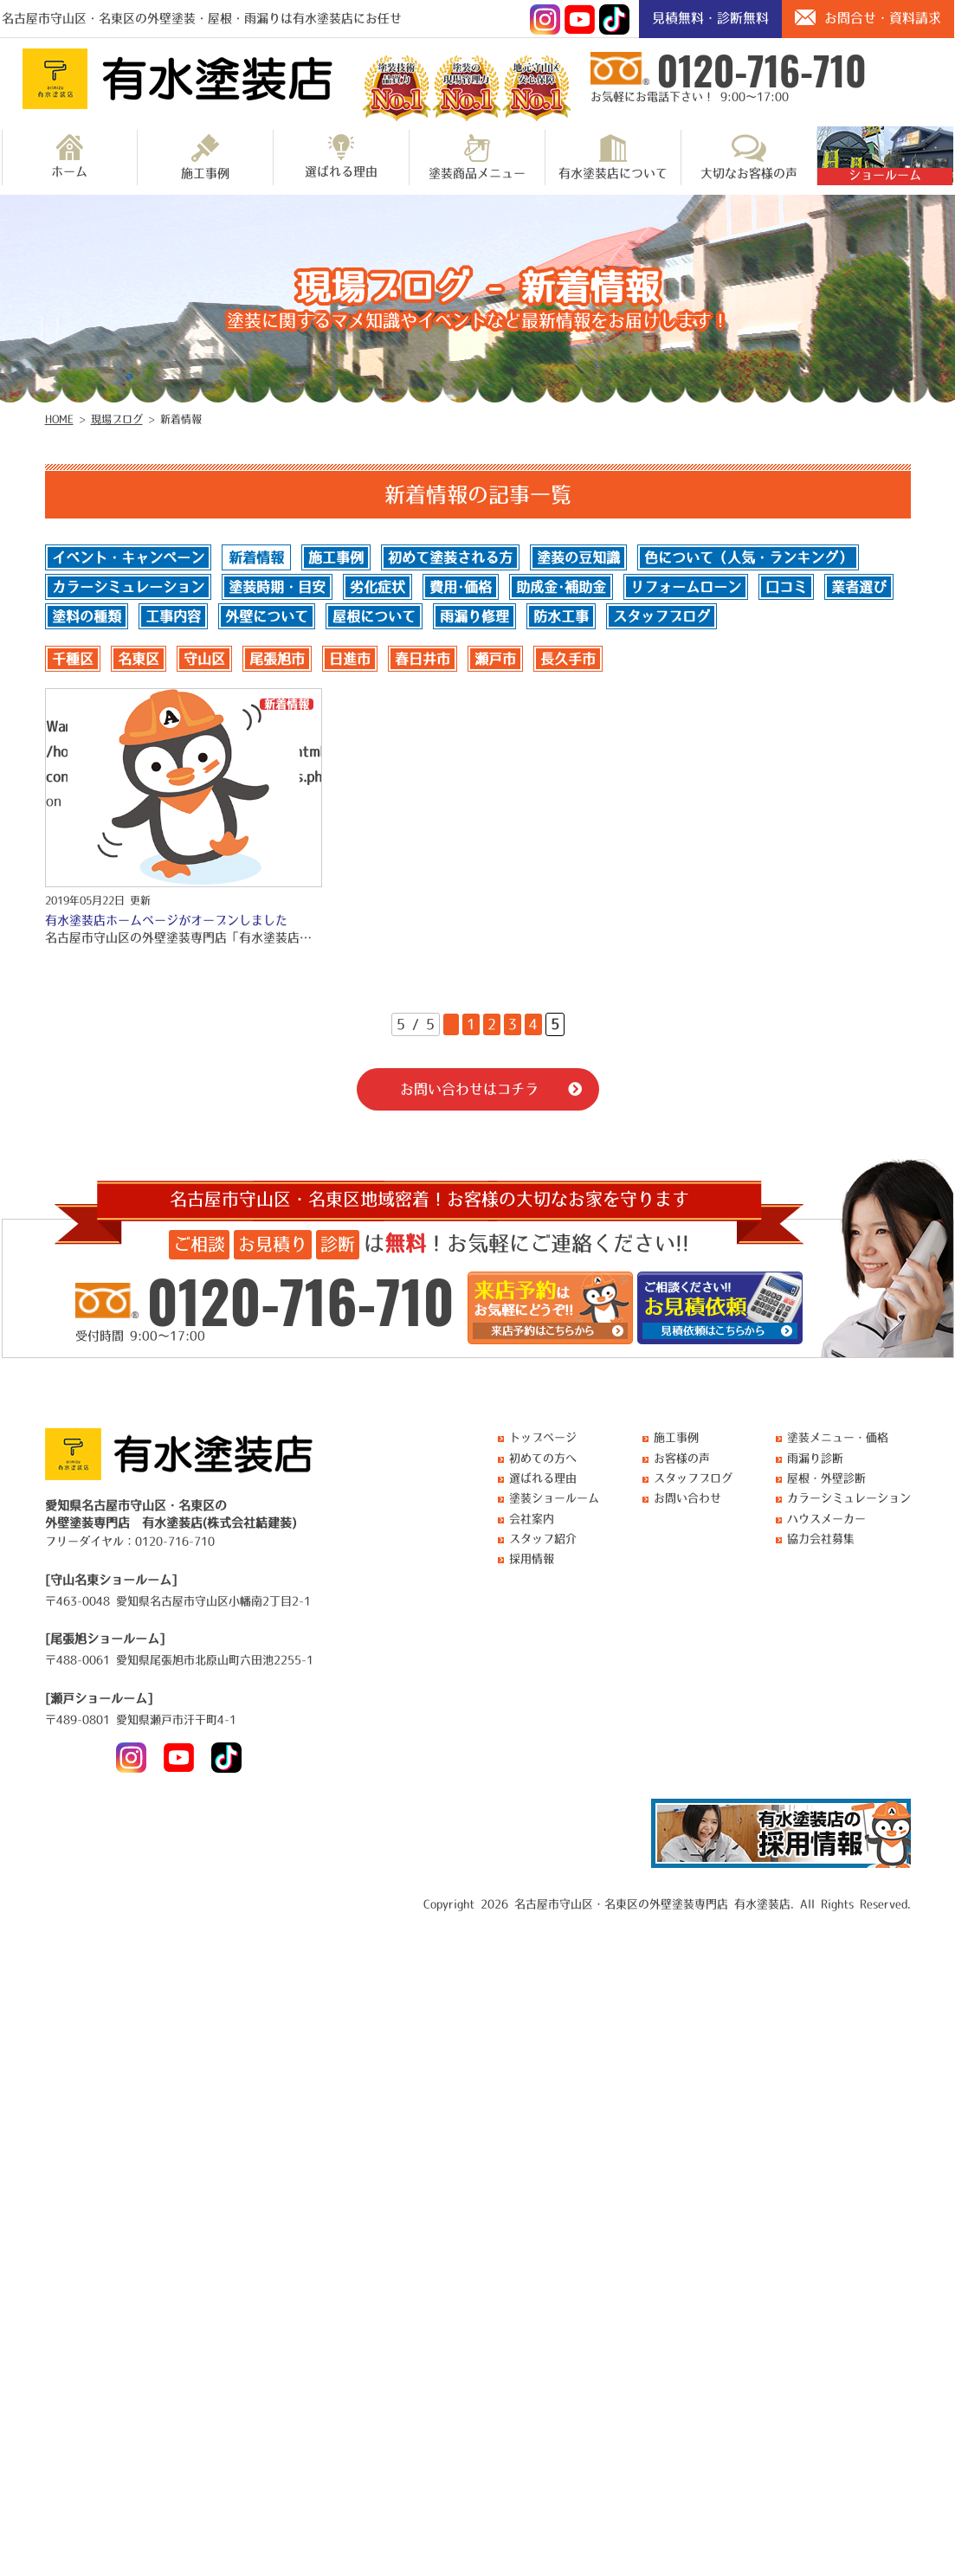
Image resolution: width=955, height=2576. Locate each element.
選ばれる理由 (341, 155)
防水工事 (561, 616)
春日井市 (422, 659)
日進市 (350, 659)
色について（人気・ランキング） (748, 557)
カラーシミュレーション (128, 587)
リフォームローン (685, 587)
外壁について (266, 616)
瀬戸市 (495, 659)
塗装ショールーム (554, 1498)
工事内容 (173, 616)
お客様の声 (682, 1458)
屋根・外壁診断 (826, 1478)
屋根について (374, 616)
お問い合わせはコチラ (469, 1089)
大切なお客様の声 (748, 156)
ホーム (69, 155)
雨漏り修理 (474, 616)
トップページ (543, 1437)
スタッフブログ (661, 616)
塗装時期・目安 (277, 587)
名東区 (138, 659)
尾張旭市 (277, 659)
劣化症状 (377, 587)
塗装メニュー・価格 (837, 1437)
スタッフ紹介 (543, 1538)
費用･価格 (460, 587)
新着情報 (256, 557)
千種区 (73, 659)
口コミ (786, 587)
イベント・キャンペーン (128, 557)
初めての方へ (543, 1458)
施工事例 (205, 156)
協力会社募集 (821, 1538)
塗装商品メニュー (477, 156)
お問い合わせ (687, 1498)
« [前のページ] (451, 1024)
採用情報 (531, 1558)
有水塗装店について (613, 156)
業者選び (859, 587)
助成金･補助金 (561, 587)
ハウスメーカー (826, 1518)
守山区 (204, 659)
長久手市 (568, 659)
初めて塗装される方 (450, 557)
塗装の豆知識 (578, 557)
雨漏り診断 (815, 1458)
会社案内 (531, 1518)
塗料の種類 (86, 616)
